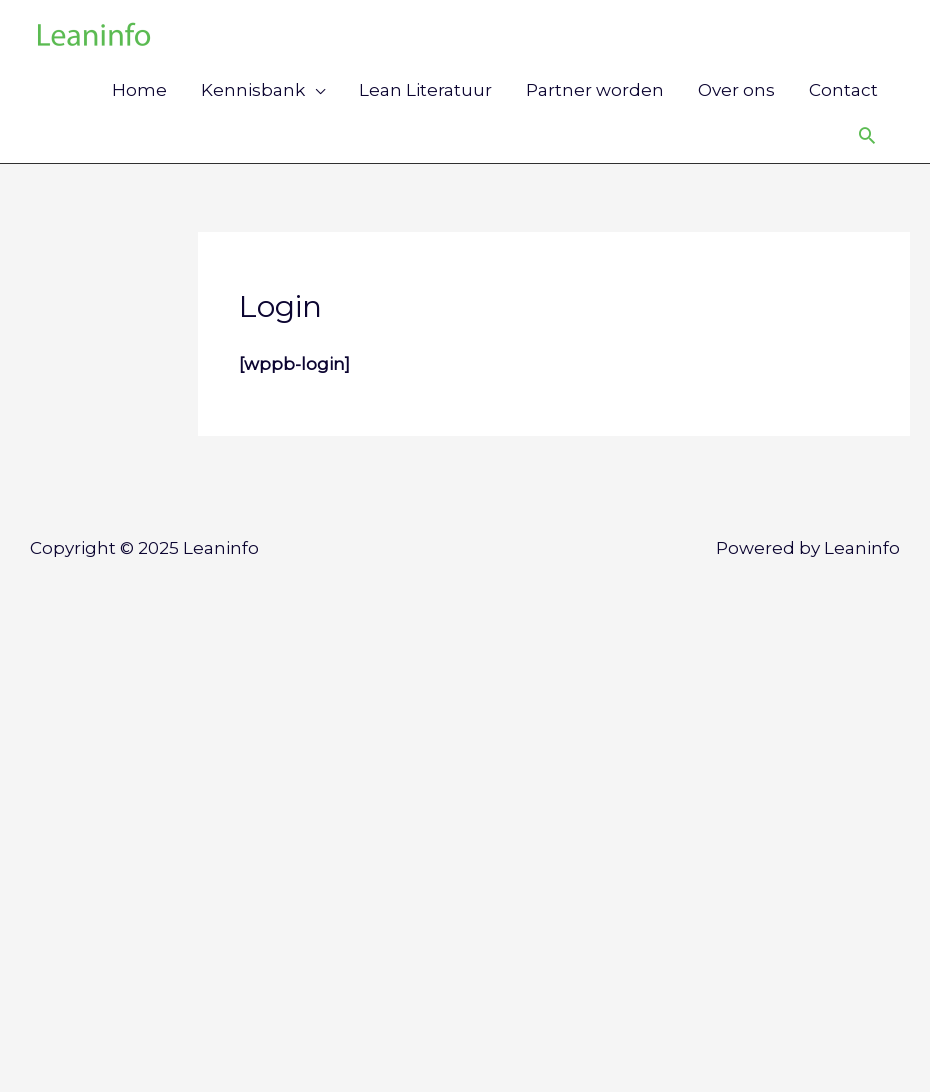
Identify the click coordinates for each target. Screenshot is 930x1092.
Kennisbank (253, 90)
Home (139, 90)
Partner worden (595, 90)
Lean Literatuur (425, 90)
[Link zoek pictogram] (867, 135)
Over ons (736, 90)
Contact (843, 90)
